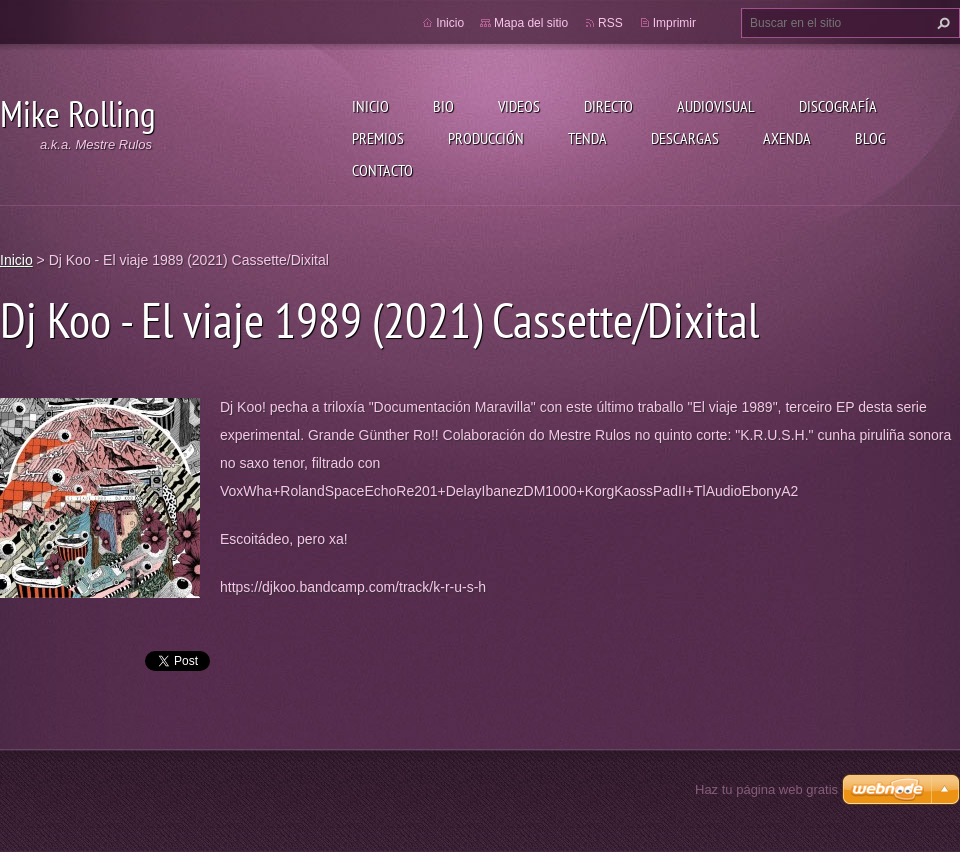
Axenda (787, 138)
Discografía (838, 106)
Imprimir (674, 23)
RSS (610, 23)
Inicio (370, 106)
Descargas (685, 138)
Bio (443, 106)
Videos (519, 106)
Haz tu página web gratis (766, 789)
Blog (870, 138)
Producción (486, 138)
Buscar (941, 23)
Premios (378, 138)
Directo (608, 106)
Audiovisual (716, 106)
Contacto (382, 170)
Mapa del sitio (531, 23)
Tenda (587, 138)
